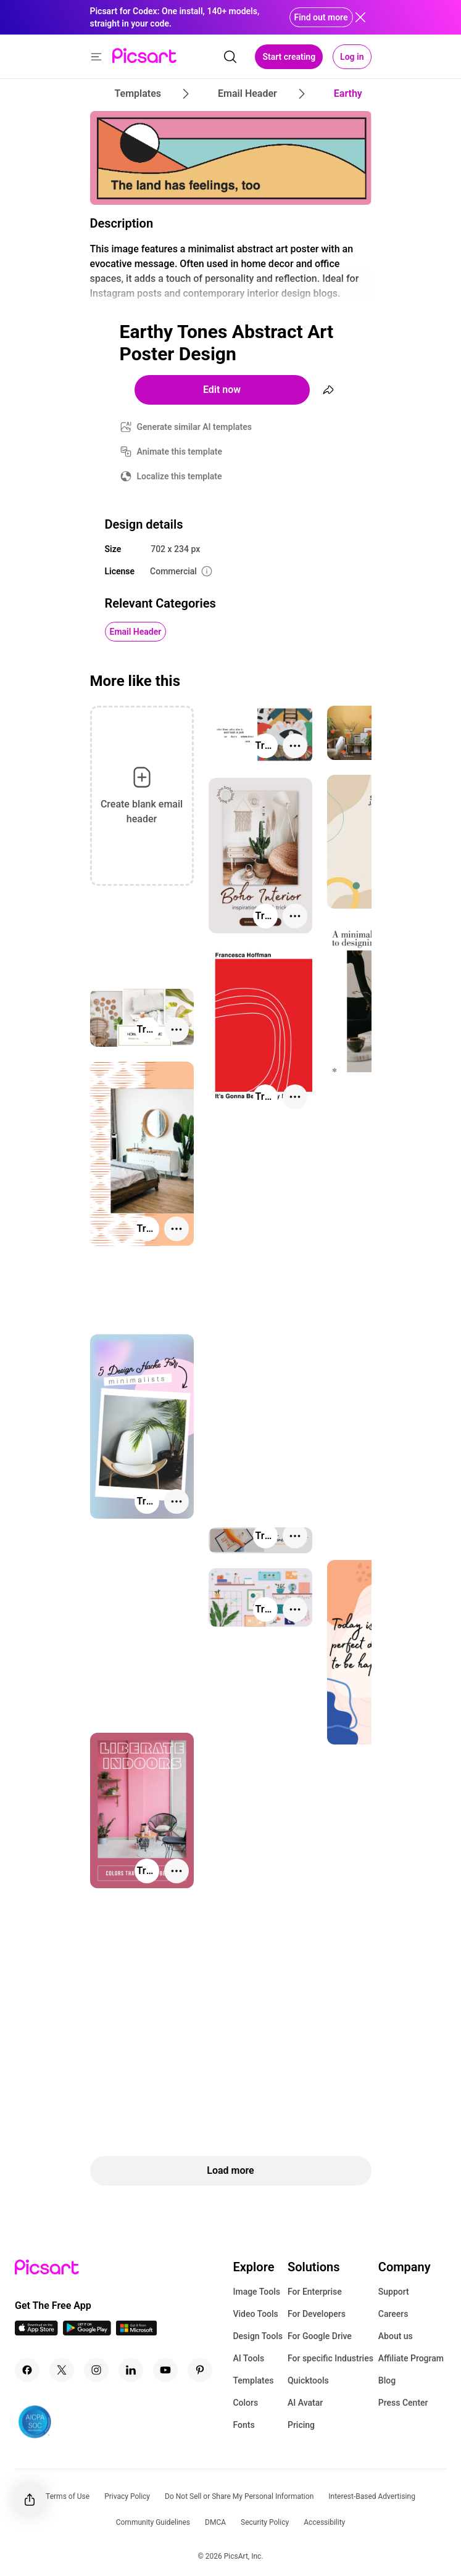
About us (395, 2336)
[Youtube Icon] (165, 2370)
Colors (245, 2403)
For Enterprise (315, 2292)
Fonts (243, 2425)
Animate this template (180, 451)
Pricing (301, 2425)
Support (393, 2292)
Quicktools (308, 2380)
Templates (253, 2380)
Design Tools (258, 2336)
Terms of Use (67, 2496)
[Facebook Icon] (27, 2370)
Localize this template (179, 476)
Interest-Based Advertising (371, 2496)
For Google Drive (320, 2336)
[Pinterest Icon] (200, 2370)
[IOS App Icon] (36, 2332)
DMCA (215, 2522)
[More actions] (295, 745)
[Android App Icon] (87, 2332)
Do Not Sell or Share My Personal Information (239, 2496)
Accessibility (324, 2522)
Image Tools (256, 2292)
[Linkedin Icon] (130, 2370)
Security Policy (265, 2522)
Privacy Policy (127, 2496)
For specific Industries (330, 2358)
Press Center (403, 2403)
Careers (393, 2314)
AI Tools (248, 2358)
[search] (230, 57)
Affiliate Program (411, 2358)
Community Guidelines (153, 2522)
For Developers (317, 2314)
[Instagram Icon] (96, 2370)
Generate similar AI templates (194, 427)
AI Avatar (305, 2403)
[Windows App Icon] (136, 2332)
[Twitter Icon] (61, 2370)
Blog (387, 2380)
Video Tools (255, 2314)
